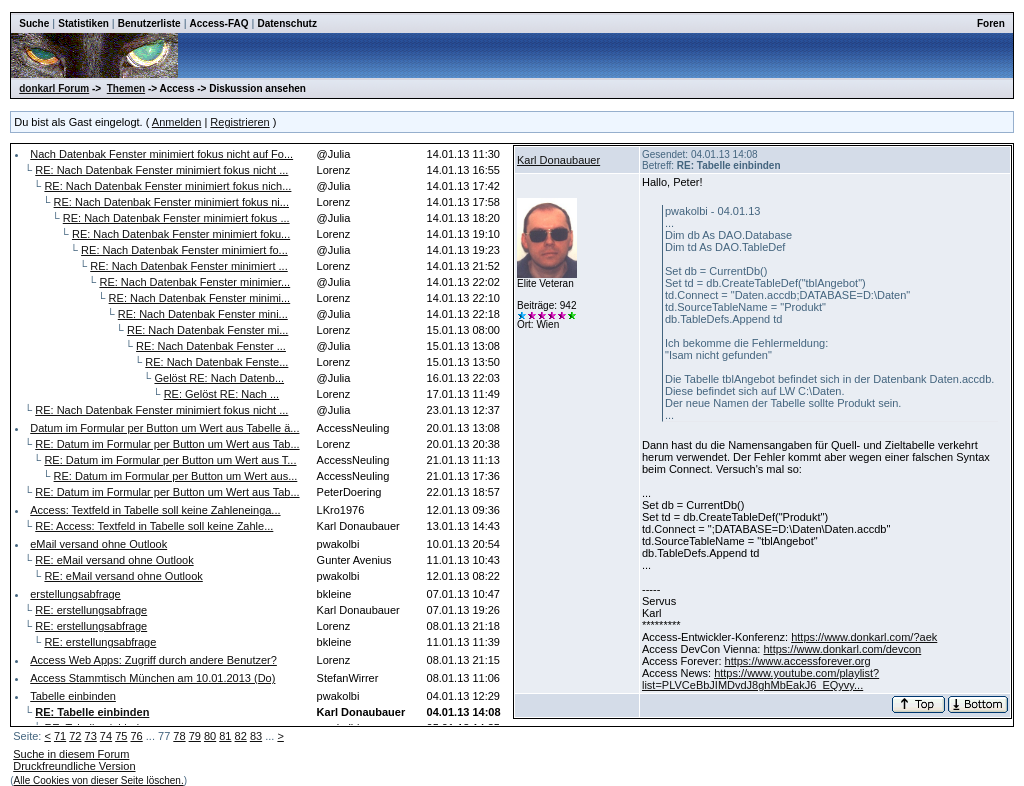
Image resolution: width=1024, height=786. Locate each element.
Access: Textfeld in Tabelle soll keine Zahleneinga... (155, 510)
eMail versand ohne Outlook (98, 544)
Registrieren (239, 122)
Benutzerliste (149, 23)
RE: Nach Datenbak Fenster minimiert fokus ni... (171, 202)
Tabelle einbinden (73, 696)
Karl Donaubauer (558, 160)
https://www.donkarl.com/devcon (842, 649)
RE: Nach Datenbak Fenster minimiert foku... (181, 234)
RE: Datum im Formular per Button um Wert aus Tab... (167, 444)
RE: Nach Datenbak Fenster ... (211, 346)
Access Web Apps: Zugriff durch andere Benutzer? (153, 660)
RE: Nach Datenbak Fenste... (216, 362)
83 (256, 736)
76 (136, 736)
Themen (126, 88)
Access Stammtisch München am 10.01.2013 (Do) (152, 678)
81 (225, 736)
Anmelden (177, 122)
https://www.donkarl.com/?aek (864, 637)
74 (106, 736)
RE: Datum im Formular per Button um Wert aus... (176, 476)
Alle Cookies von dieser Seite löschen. (99, 780)
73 (91, 736)
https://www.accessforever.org (798, 661)
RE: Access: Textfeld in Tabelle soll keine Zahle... (154, 526)
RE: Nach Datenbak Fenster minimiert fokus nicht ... (161, 170)
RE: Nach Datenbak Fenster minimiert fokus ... (176, 218)
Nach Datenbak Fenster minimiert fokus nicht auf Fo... (161, 154)
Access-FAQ (219, 23)
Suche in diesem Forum (71, 754)
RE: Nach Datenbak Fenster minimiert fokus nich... (167, 186)
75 (121, 736)
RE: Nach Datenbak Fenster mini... (203, 314)
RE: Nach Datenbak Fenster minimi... (200, 298)
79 (195, 736)
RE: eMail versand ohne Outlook (114, 560)
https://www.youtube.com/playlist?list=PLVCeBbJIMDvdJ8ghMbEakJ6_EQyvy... (760, 679)
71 (60, 736)
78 (179, 736)
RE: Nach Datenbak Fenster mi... (207, 330)
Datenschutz (286, 23)
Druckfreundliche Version (74, 766)
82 (241, 736)
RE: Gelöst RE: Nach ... (222, 394)
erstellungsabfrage (75, 594)
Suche (34, 23)
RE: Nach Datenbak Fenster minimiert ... (188, 266)
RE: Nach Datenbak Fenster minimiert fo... (184, 250)
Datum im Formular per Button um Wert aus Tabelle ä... (164, 428)
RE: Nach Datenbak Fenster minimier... (194, 282)
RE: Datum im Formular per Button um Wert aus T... (170, 460)
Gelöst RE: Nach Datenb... (219, 378)
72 (75, 736)
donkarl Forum (54, 88)
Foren (991, 23)
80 (210, 736)
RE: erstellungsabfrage (91, 610)
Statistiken (83, 23)
